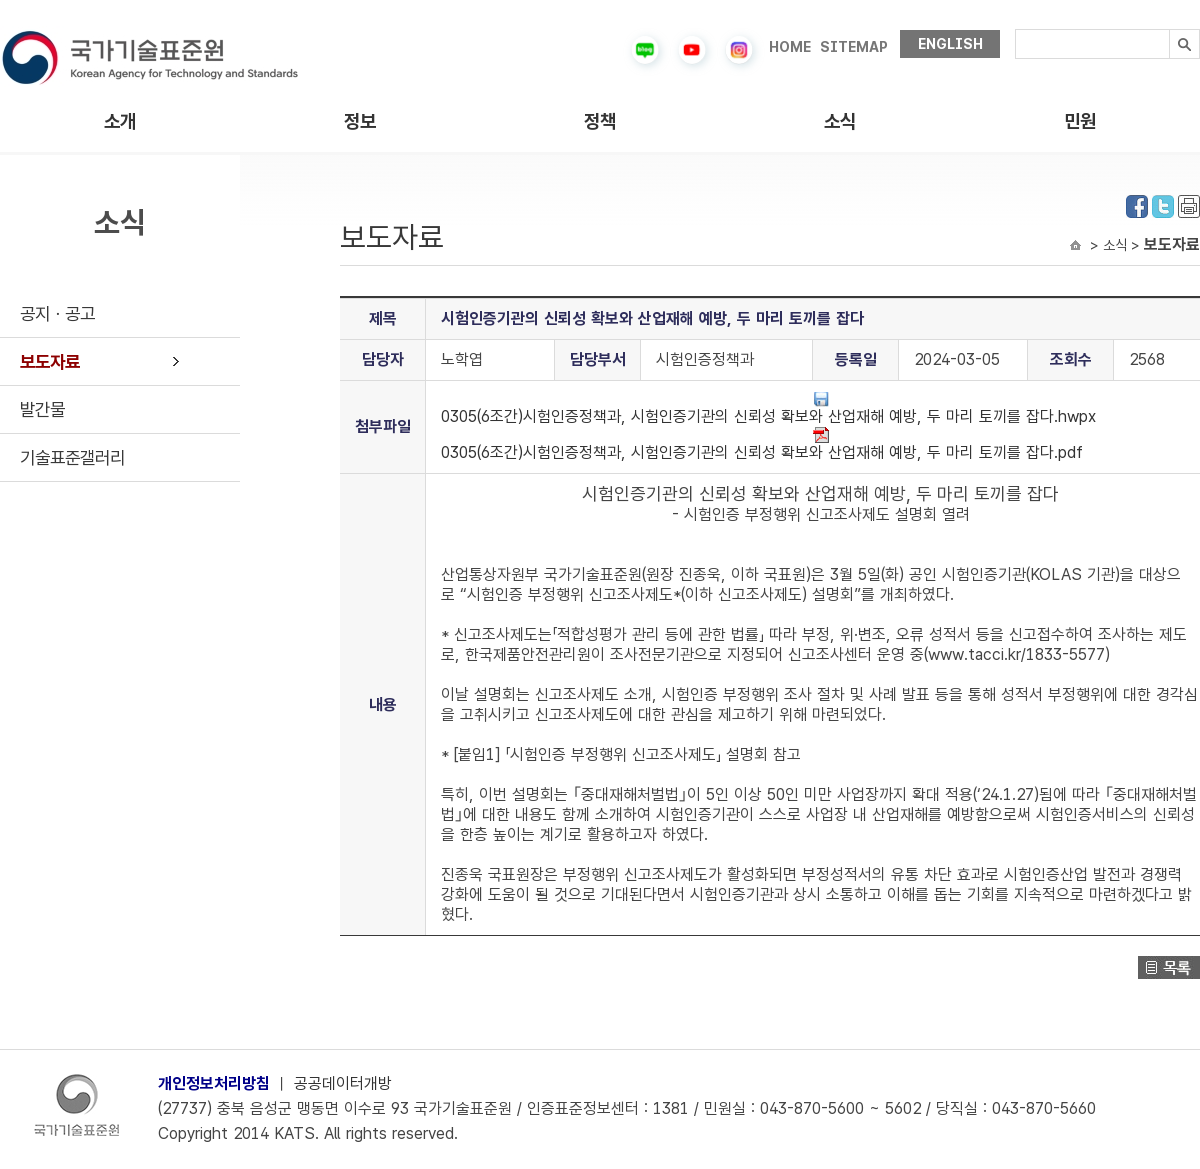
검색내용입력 (1015, 29)
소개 (120, 121)
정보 (360, 121)
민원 (1080, 121)
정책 (600, 121)
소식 (840, 121)
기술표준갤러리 (72, 457)
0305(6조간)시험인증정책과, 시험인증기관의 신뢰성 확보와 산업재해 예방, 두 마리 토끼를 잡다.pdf (762, 444)
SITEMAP (854, 47)
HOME (790, 47)
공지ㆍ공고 (57, 313)
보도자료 (50, 361)
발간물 (42, 409)
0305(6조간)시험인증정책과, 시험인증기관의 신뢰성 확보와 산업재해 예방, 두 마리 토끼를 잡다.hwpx (768, 408)
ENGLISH (950, 44)
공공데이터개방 (343, 1083)
